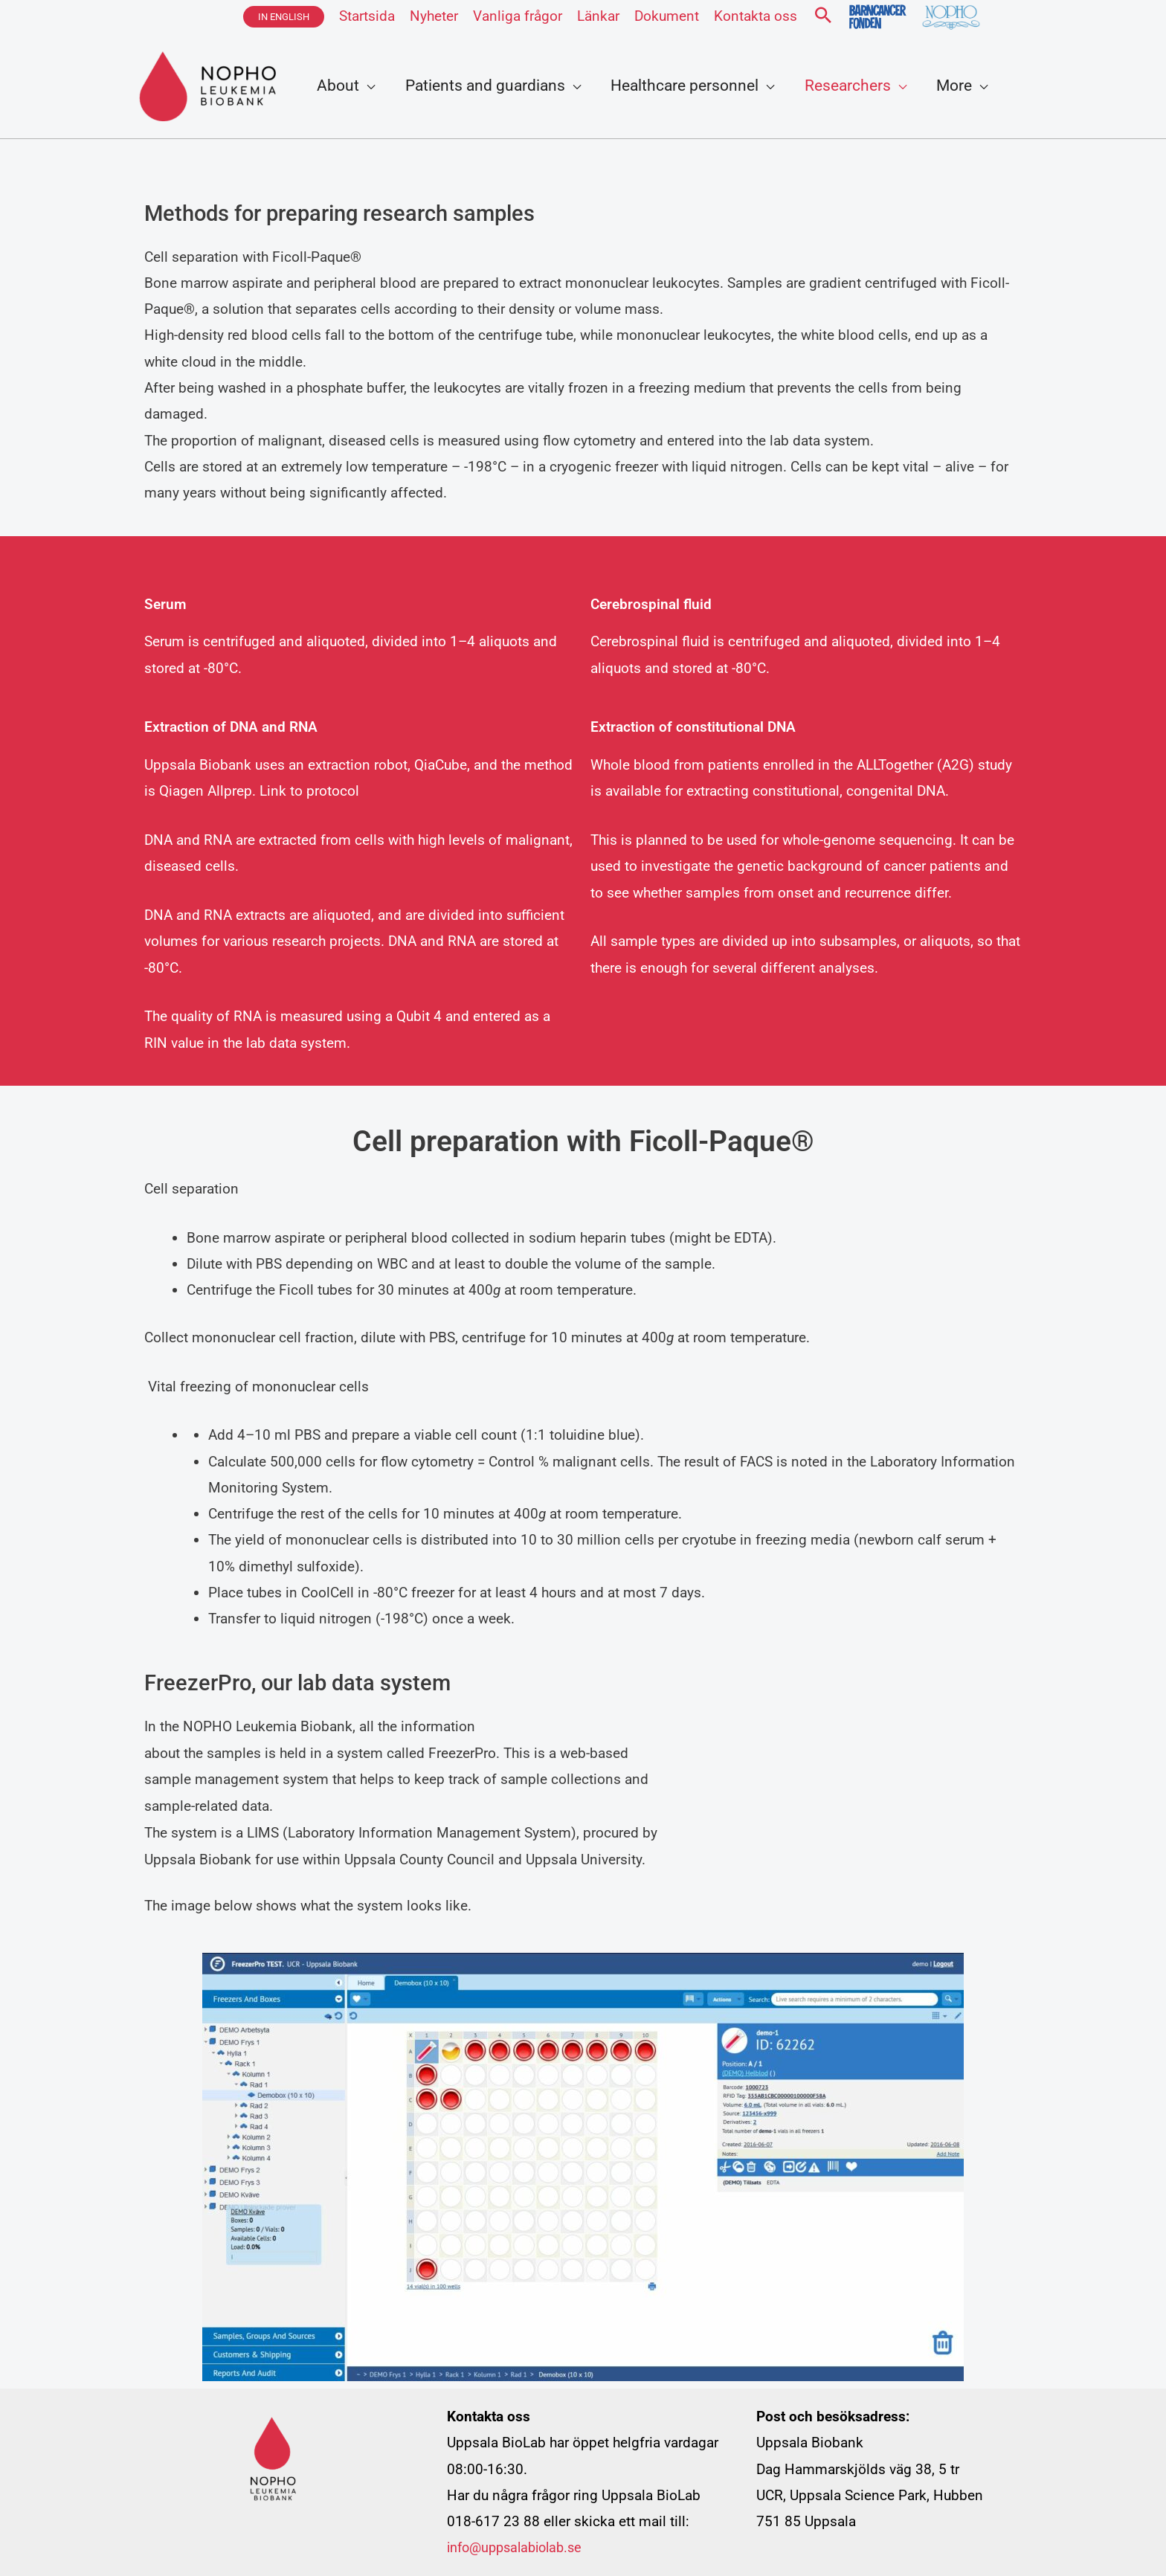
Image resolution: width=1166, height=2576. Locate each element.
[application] (368, 85)
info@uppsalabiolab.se (520, 2547)
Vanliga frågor (517, 16)
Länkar (598, 16)
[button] (283, 17)
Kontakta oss (755, 16)
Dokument (666, 16)
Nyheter (434, 16)
